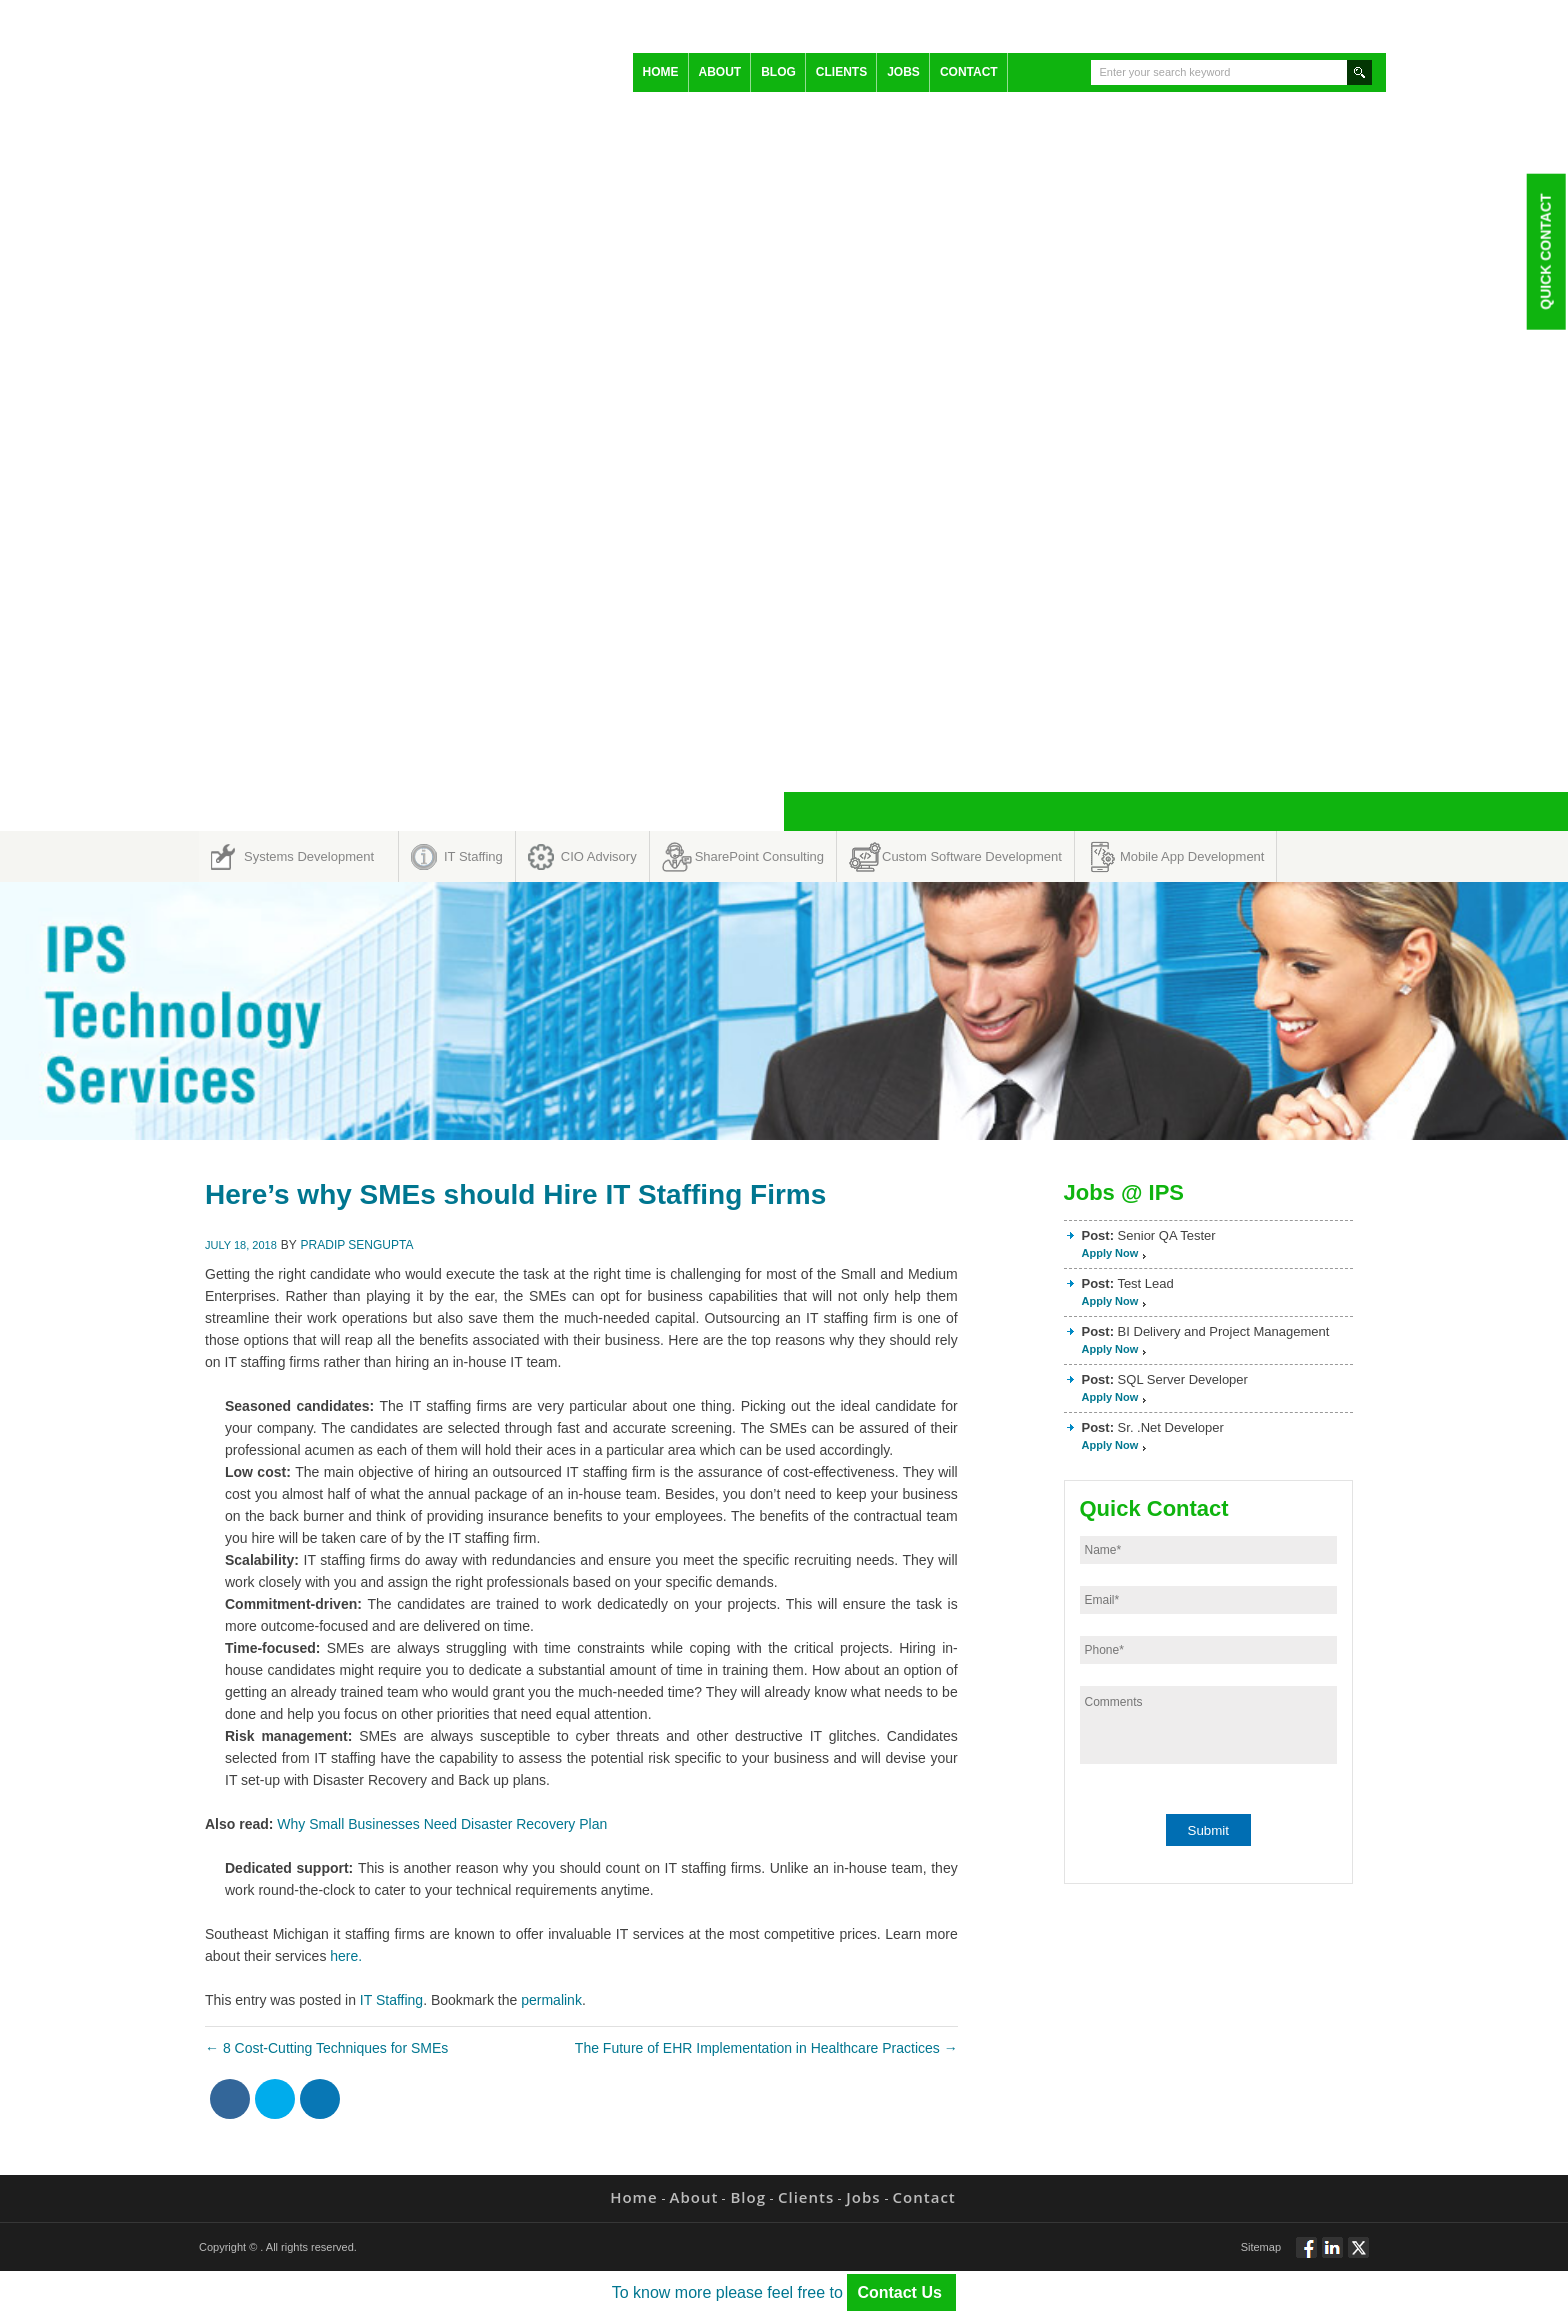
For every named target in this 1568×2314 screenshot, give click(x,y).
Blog (778, 72)
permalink (551, 2000)
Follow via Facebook (1306, 2256)
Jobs (903, 72)
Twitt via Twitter (1358, 2256)
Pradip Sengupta (357, 1245)
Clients (841, 72)
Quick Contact (1545, 251)
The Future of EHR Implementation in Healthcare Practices (766, 2048)
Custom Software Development (972, 856)
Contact (969, 72)
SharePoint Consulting (759, 856)
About (720, 72)
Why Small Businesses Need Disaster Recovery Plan (446, 1824)
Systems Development (309, 856)
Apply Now (1110, 1253)
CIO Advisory (599, 856)
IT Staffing (473, 856)
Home (661, 72)
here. (346, 1956)
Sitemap (1261, 2247)
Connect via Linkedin (1332, 2256)
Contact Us (901, 2292)
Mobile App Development (1192, 856)
